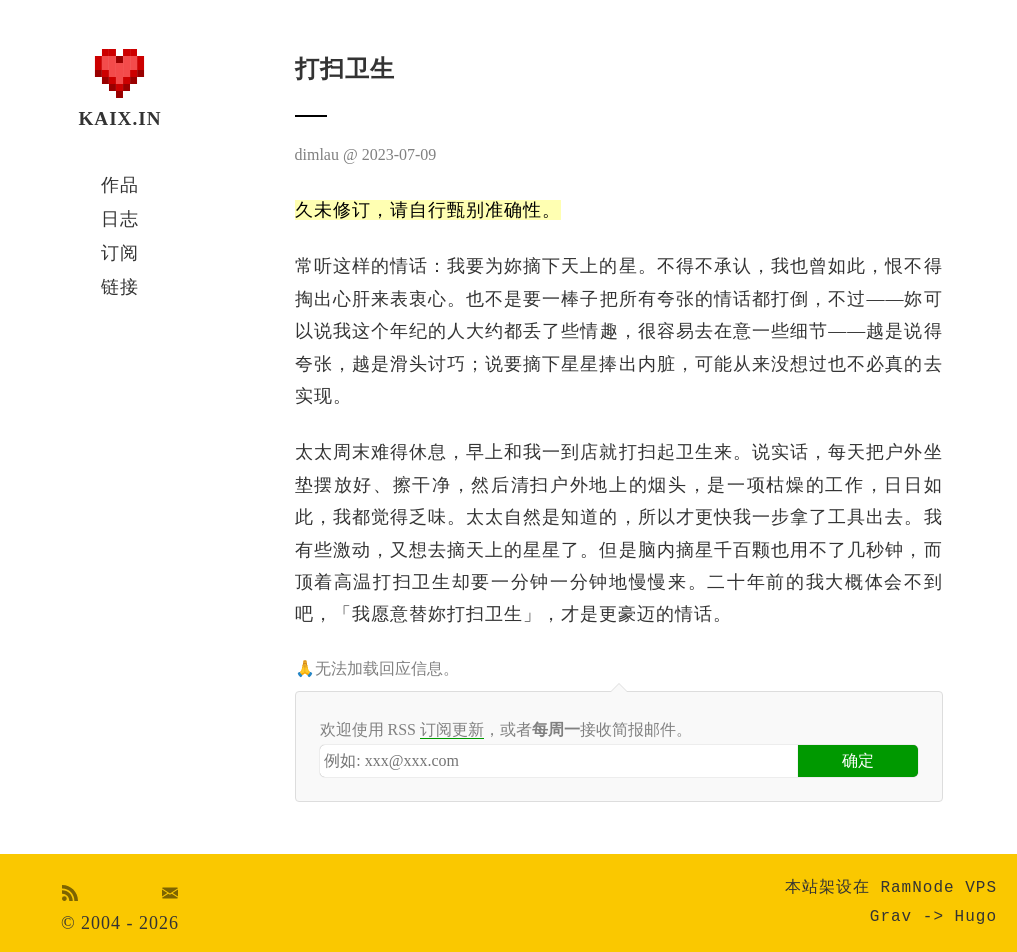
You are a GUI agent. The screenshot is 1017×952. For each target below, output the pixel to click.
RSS (70, 893)
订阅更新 (452, 729)
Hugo (976, 917)
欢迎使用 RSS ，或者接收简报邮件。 (506, 730)
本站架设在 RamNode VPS (891, 888)
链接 (120, 287)
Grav (891, 917)
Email (170, 893)
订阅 (120, 253)
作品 (120, 185)
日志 (120, 219)
